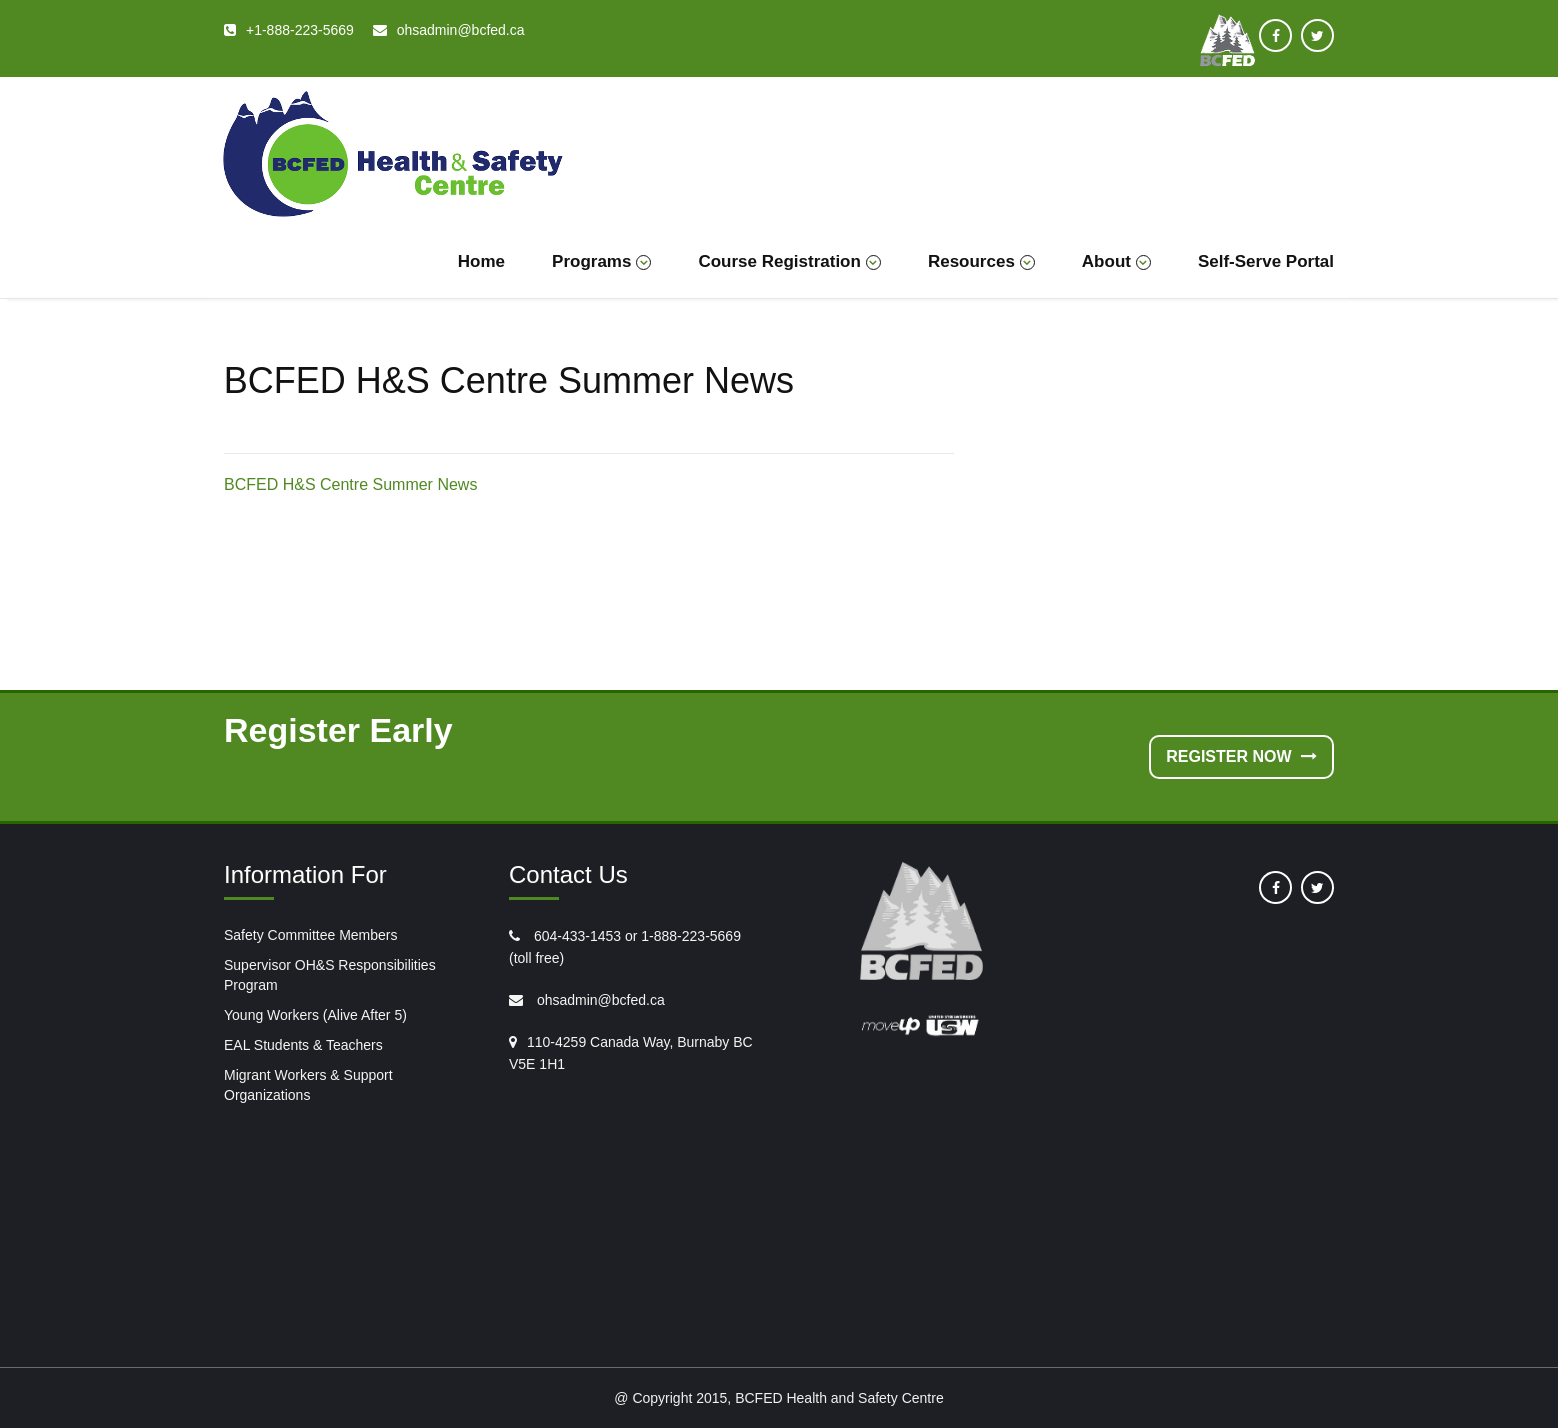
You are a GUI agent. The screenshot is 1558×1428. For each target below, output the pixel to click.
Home (481, 261)
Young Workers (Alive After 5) (315, 1015)
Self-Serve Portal (1266, 261)
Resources (981, 261)
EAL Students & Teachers (303, 1045)
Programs (601, 261)
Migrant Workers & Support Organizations (308, 1085)
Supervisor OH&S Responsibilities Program (330, 975)
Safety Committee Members (311, 935)
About (1116, 261)
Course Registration (789, 261)
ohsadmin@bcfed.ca (599, 1000)
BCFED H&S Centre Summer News (350, 484)
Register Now (1241, 756)
